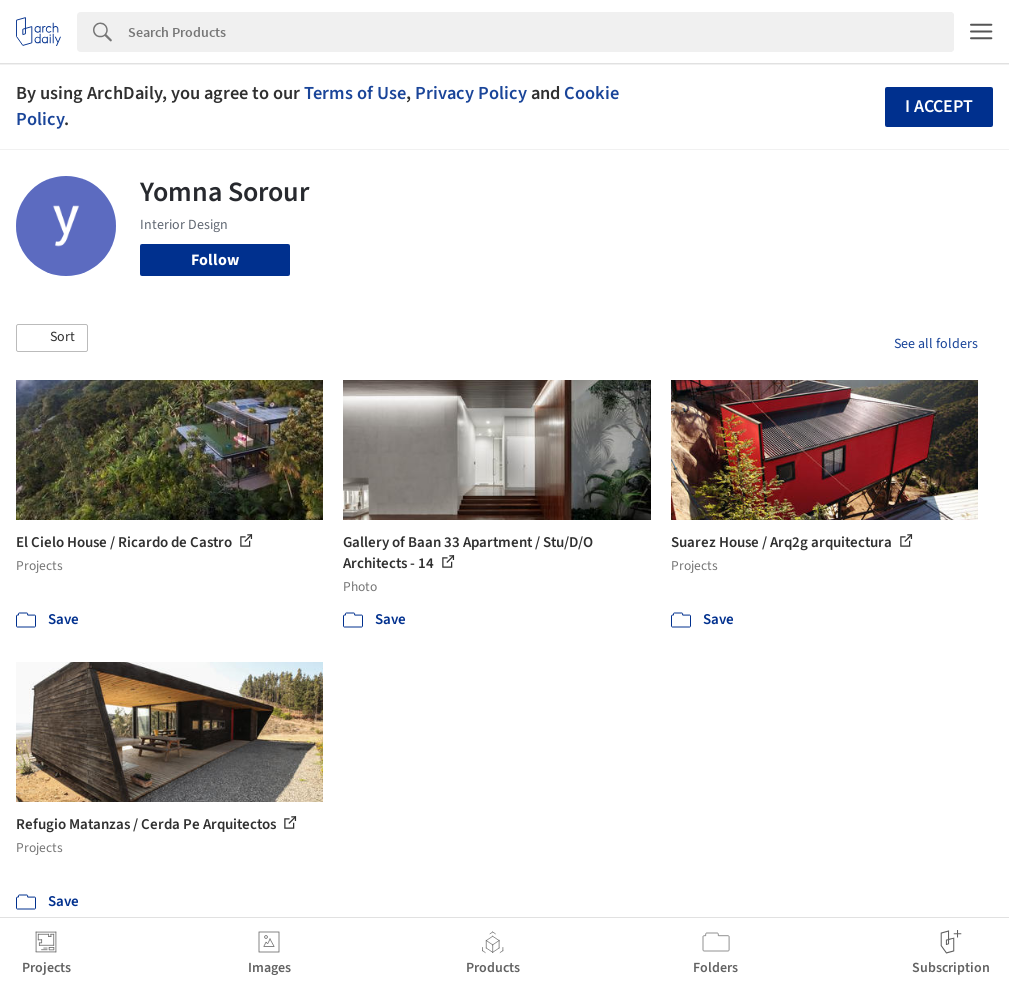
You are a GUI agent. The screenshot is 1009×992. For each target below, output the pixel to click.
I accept (939, 106)
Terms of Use (355, 93)
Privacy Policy (471, 93)
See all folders (936, 344)
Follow (215, 260)
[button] (52, 338)
